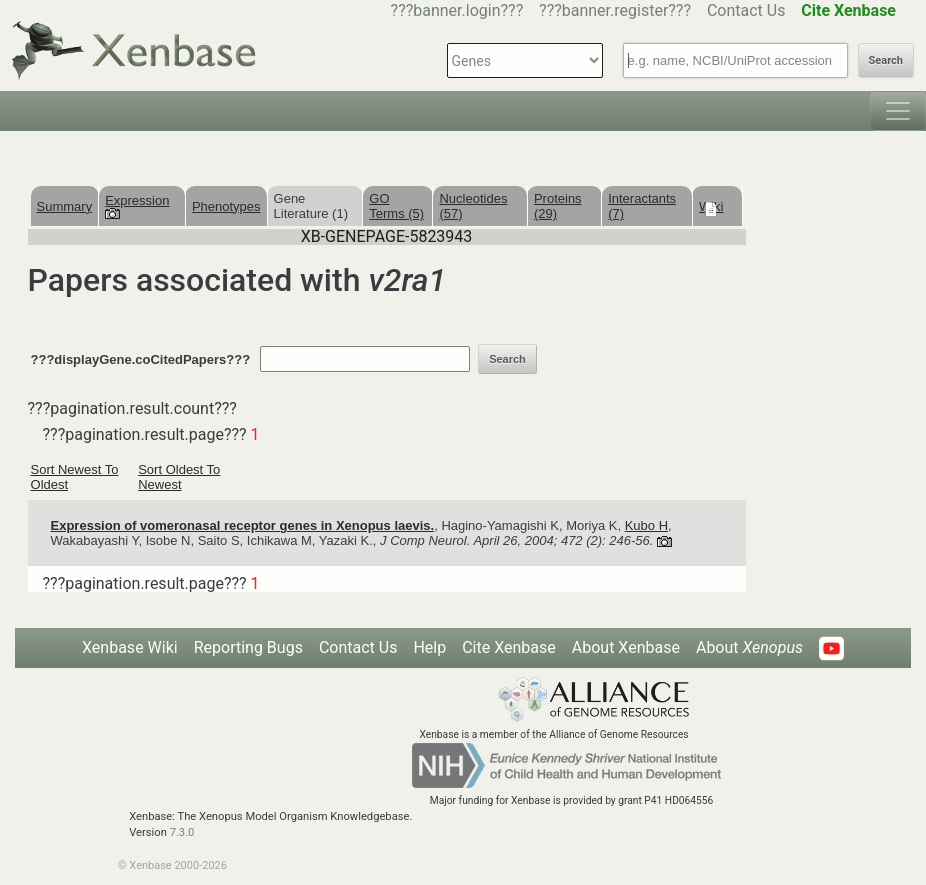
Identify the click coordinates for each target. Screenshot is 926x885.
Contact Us (746, 10)
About (749, 647)
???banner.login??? (457, 10)
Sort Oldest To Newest (179, 477)
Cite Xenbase (509, 647)
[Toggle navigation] (898, 111)
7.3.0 (182, 832)
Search (886, 60)
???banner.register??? (615, 10)
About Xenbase (626, 647)
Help (429, 647)
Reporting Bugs (248, 647)
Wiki (711, 206)
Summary (65, 206)
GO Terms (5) (396, 206)
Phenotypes (226, 206)
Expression (137, 206)
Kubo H (646, 525)
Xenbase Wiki (130, 647)
